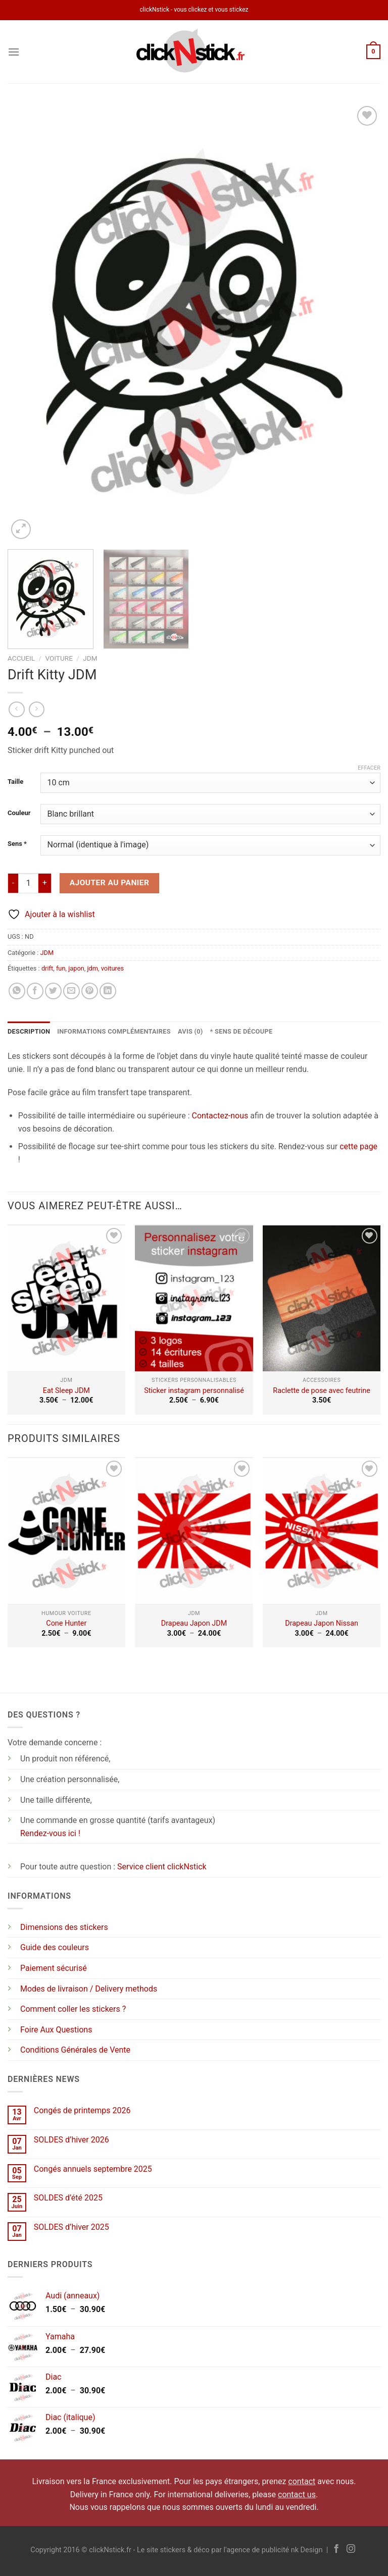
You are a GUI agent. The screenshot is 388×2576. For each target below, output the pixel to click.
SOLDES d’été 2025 (68, 2198)
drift (47, 968)
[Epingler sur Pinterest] (89, 991)
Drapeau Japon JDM (194, 1623)
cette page (358, 1146)
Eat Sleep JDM (66, 1390)
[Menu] (14, 51)
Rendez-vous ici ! (50, 1833)
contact (301, 2481)
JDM (90, 658)
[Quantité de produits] (28, 883)
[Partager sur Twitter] (53, 991)
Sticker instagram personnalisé (194, 1390)
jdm (92, 968)
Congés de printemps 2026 (82, 2110)
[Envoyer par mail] (71, 991)
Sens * (17, 843)
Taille (15, 781)
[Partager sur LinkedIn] (108, 991)
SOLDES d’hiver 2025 (71, 2227)
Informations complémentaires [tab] (114, 1031)
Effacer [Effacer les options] (369, 768)
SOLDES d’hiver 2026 (71, 2139)
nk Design (307, 2550)
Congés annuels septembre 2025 (93, 2169)
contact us (297, 2494)
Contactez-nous (219, 1115)
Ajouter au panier (110, 882)
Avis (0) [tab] (190, 1031)
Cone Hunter (66, 1623)
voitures (112, 968)
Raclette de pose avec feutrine (321, 1390)
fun (61, 968)
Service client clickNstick (162, 1866)
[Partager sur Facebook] (35, 991)
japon (76, 968)
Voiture (58, 658)
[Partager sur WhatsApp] (17, 991)
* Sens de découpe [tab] (241, 1031)
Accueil (21, 658)
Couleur (19, 813)
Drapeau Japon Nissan (321, 1623)
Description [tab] (29, 1031)
